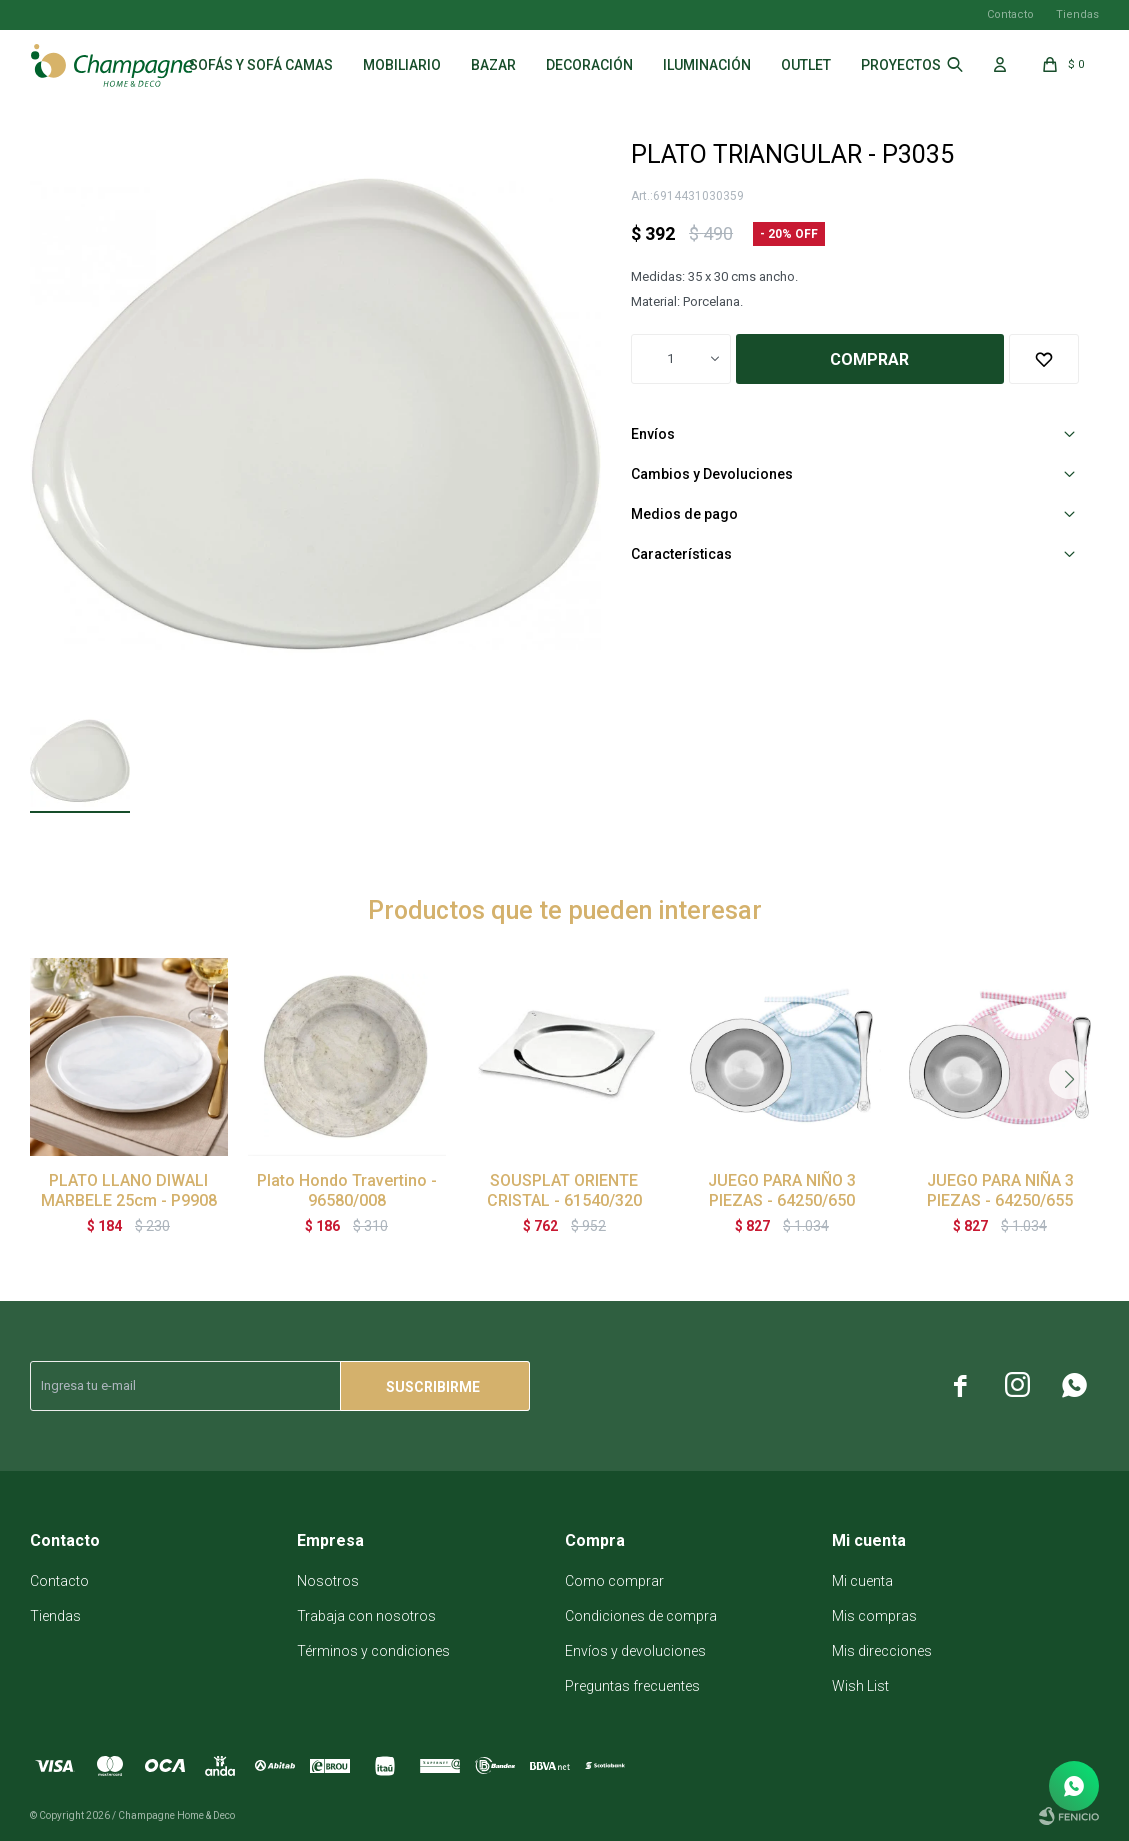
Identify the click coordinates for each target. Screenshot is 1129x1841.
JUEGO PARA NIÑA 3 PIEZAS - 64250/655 (1000, 1190)
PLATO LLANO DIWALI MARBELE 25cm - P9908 (129, 1190)
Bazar (493, 65)
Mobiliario (402, 65)
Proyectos (901, 65)
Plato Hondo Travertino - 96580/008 (347, 1190)
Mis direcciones (882, 1651)
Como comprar (614, 1581)
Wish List (860, 1686)
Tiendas (1077, 14)
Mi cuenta (862, 1581)
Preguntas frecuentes (632, 1686)
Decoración (589, 65)
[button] (1069, 1079)
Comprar (869, 359)
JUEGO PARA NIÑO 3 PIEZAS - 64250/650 (782, 1190)
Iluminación (707, 65)
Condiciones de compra (641, 1616)
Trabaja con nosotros (366, 1616)
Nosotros (328, 1581)
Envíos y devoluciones (635, 1651)
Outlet (806, 65)
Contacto (1010, 14)
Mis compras (874, 1616)
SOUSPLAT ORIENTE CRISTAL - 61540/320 (564, 1190)
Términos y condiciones (373, 1651)
